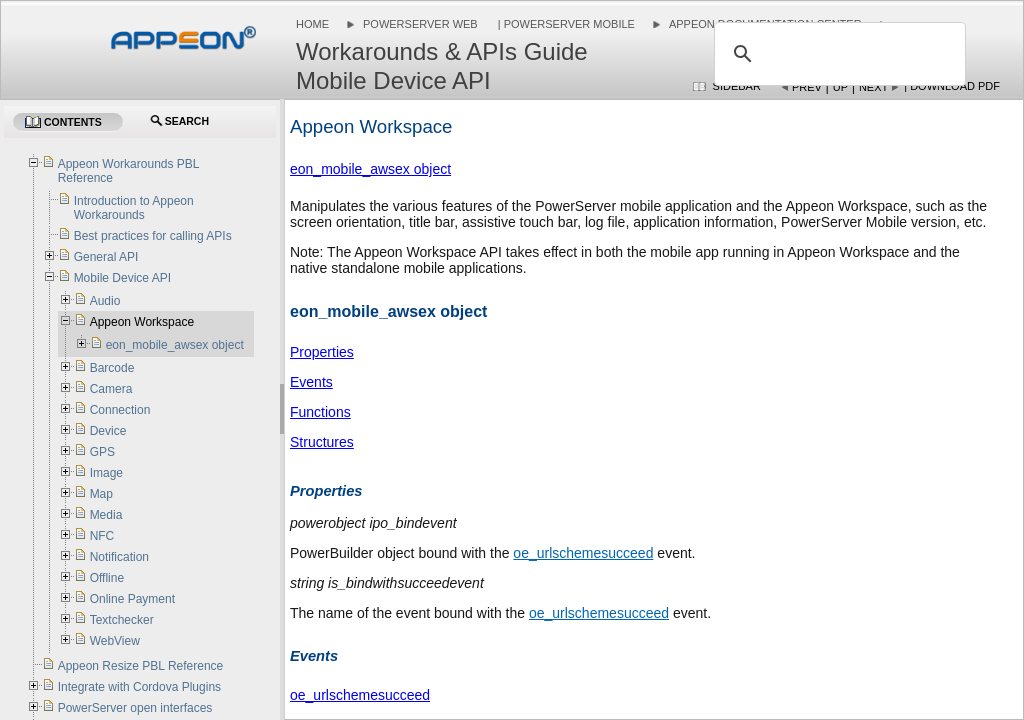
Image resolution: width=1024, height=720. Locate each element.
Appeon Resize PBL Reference (141, 666)
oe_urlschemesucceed (583, 553)
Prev (807, 87)
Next (873, 87)
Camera (111, 389)
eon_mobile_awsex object (370, 169)
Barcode (112, 368)
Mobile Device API (122, 278)
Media (106, 515)
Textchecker (122, 620)
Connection (120, 410)
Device (108, 431)
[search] (837, 54)
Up (840, 87)
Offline (107, 578)
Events (311, 382)
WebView (115, 641)
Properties (322, 352)
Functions (320, 412)
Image (106, 473)
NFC (102, 536)
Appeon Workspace (142, 322)
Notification (119, 557)
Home (312, 24)
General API (106, 257)
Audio (105, 301)
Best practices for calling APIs (153, 236)
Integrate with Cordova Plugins (139, 687)
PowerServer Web (420, 24)
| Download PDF (952, 86)
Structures (322, 442)
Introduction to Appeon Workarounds (134, 208)
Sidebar (737, 86)
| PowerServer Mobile (565, 24)
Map (101, 494)
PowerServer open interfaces (135, 708)
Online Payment (132, 599)
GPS (102, 452)
